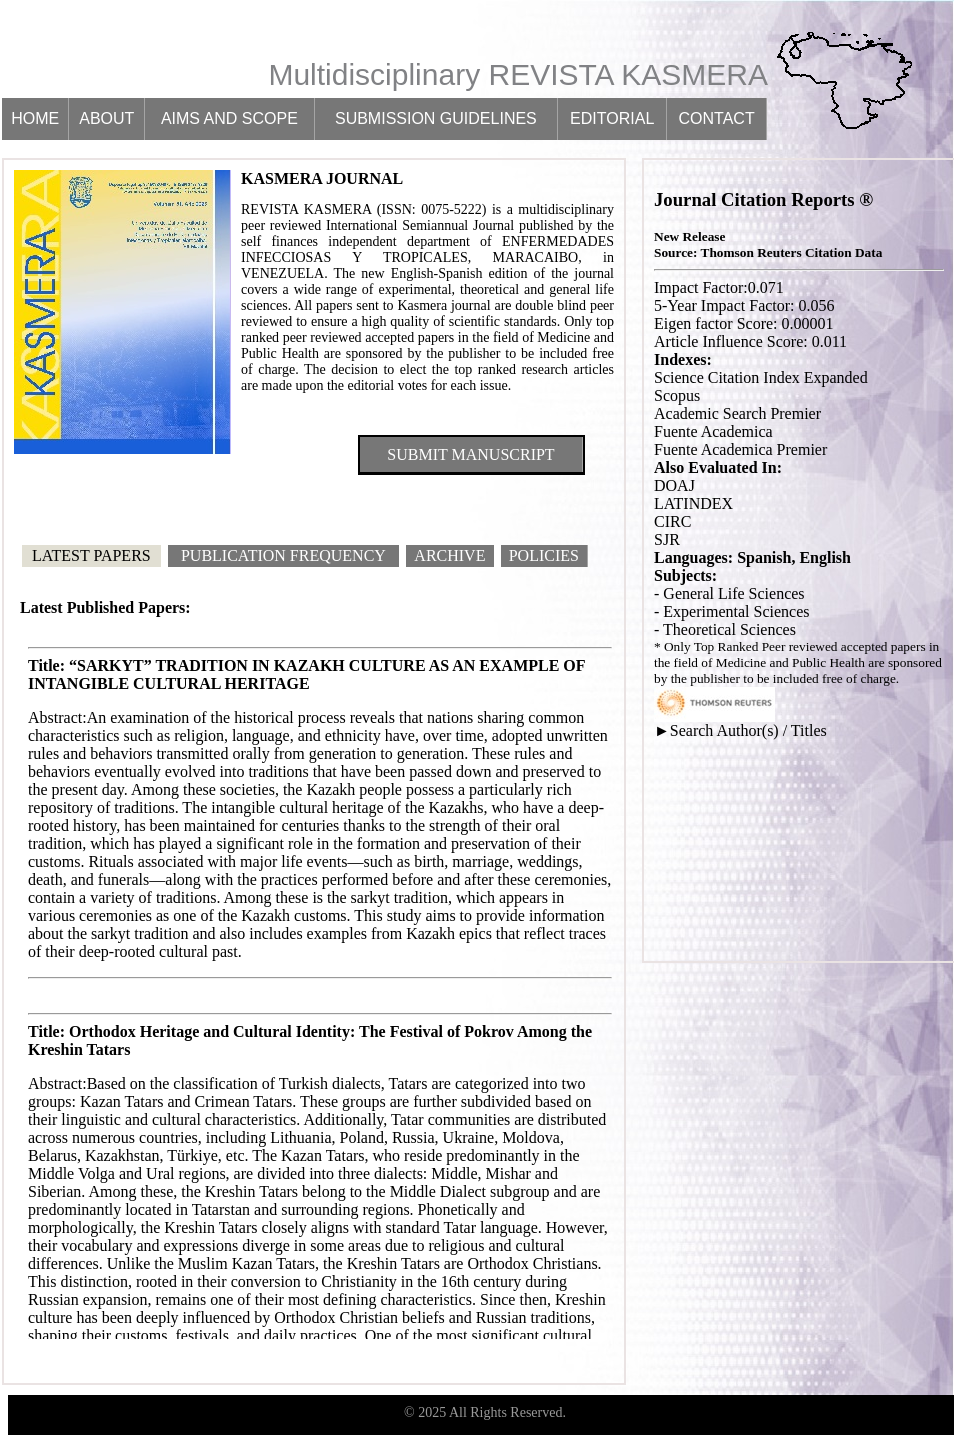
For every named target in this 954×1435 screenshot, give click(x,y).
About (106, 118)
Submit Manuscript (470, 454)
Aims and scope (229, 118)
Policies (544, 555)
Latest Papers (91, 555)
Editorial (612, 118)
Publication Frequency (283, 555)
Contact (717, 118)
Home (35, 118)
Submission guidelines (436, 118)
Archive (449, 555)
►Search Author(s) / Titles (740, 730)
